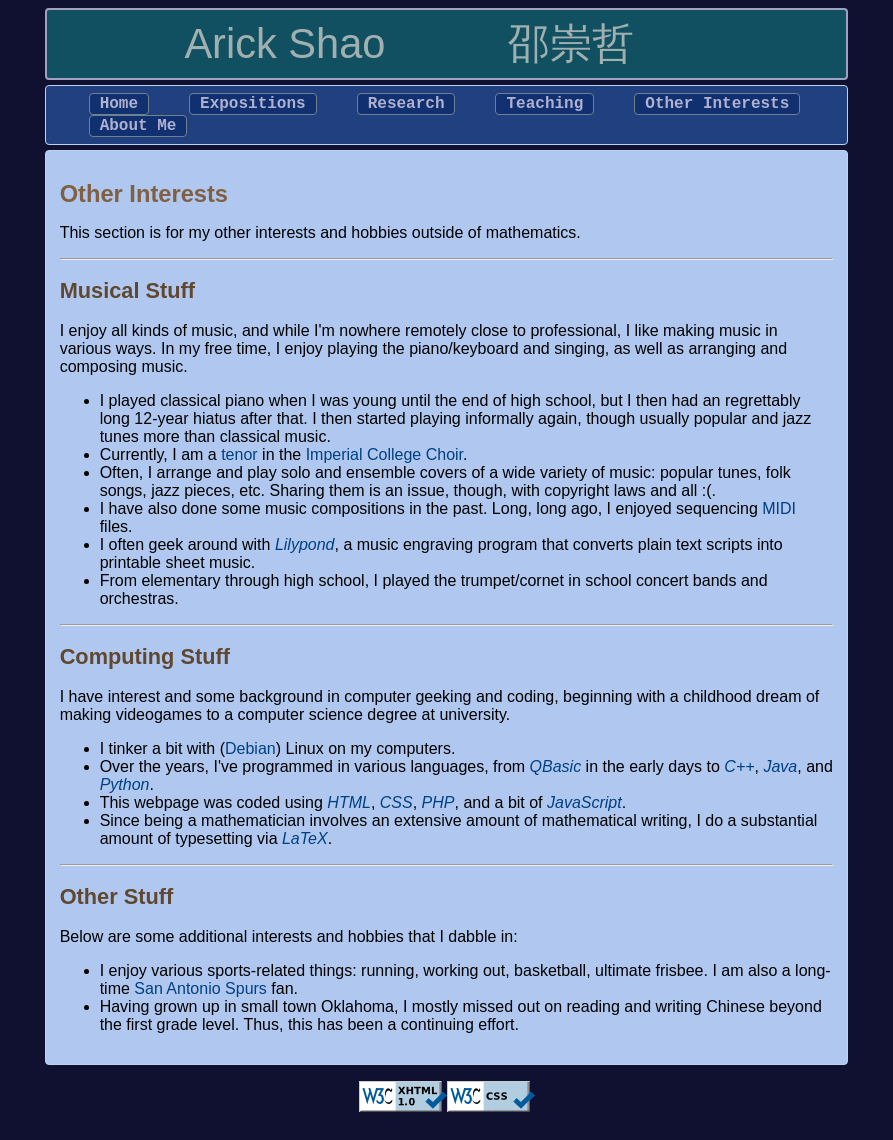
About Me (138, 132)
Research (406, 106)
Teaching (544, 106)
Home (119, 106)
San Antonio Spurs (200, 996)
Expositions (253, 106)
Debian (250, 756)
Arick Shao (284, 43)
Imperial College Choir (384, 462)
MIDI (779, 516)
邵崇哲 (571, 43)
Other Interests (717, 106)
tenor (239, 462)
